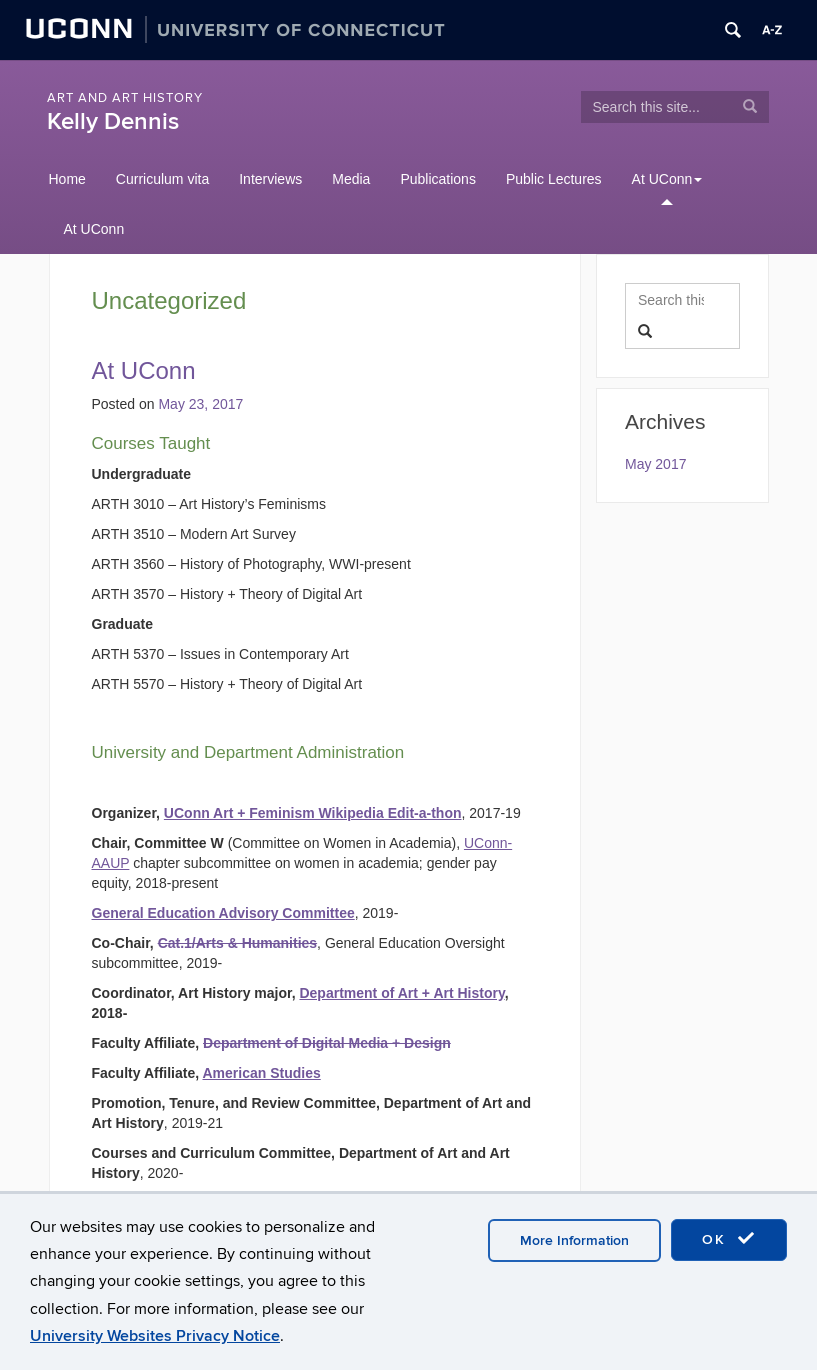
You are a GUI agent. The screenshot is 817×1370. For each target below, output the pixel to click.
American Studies (261, 1073)
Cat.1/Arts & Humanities (237, 943)
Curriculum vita (162, 179)
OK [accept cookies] (729, 1239)
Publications (438, 179)
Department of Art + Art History (401, 993)
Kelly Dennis (113, 121)
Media (351, 179)
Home (67, 179)
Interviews (270, 179)
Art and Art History (125, 98)
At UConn (667, 179)
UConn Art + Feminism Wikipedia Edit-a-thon (313, 813)
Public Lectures (554, 179)
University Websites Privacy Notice (155, 1336)
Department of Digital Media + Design (327, 1043)
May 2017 (655, 464)
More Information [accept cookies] (574, 1240)
